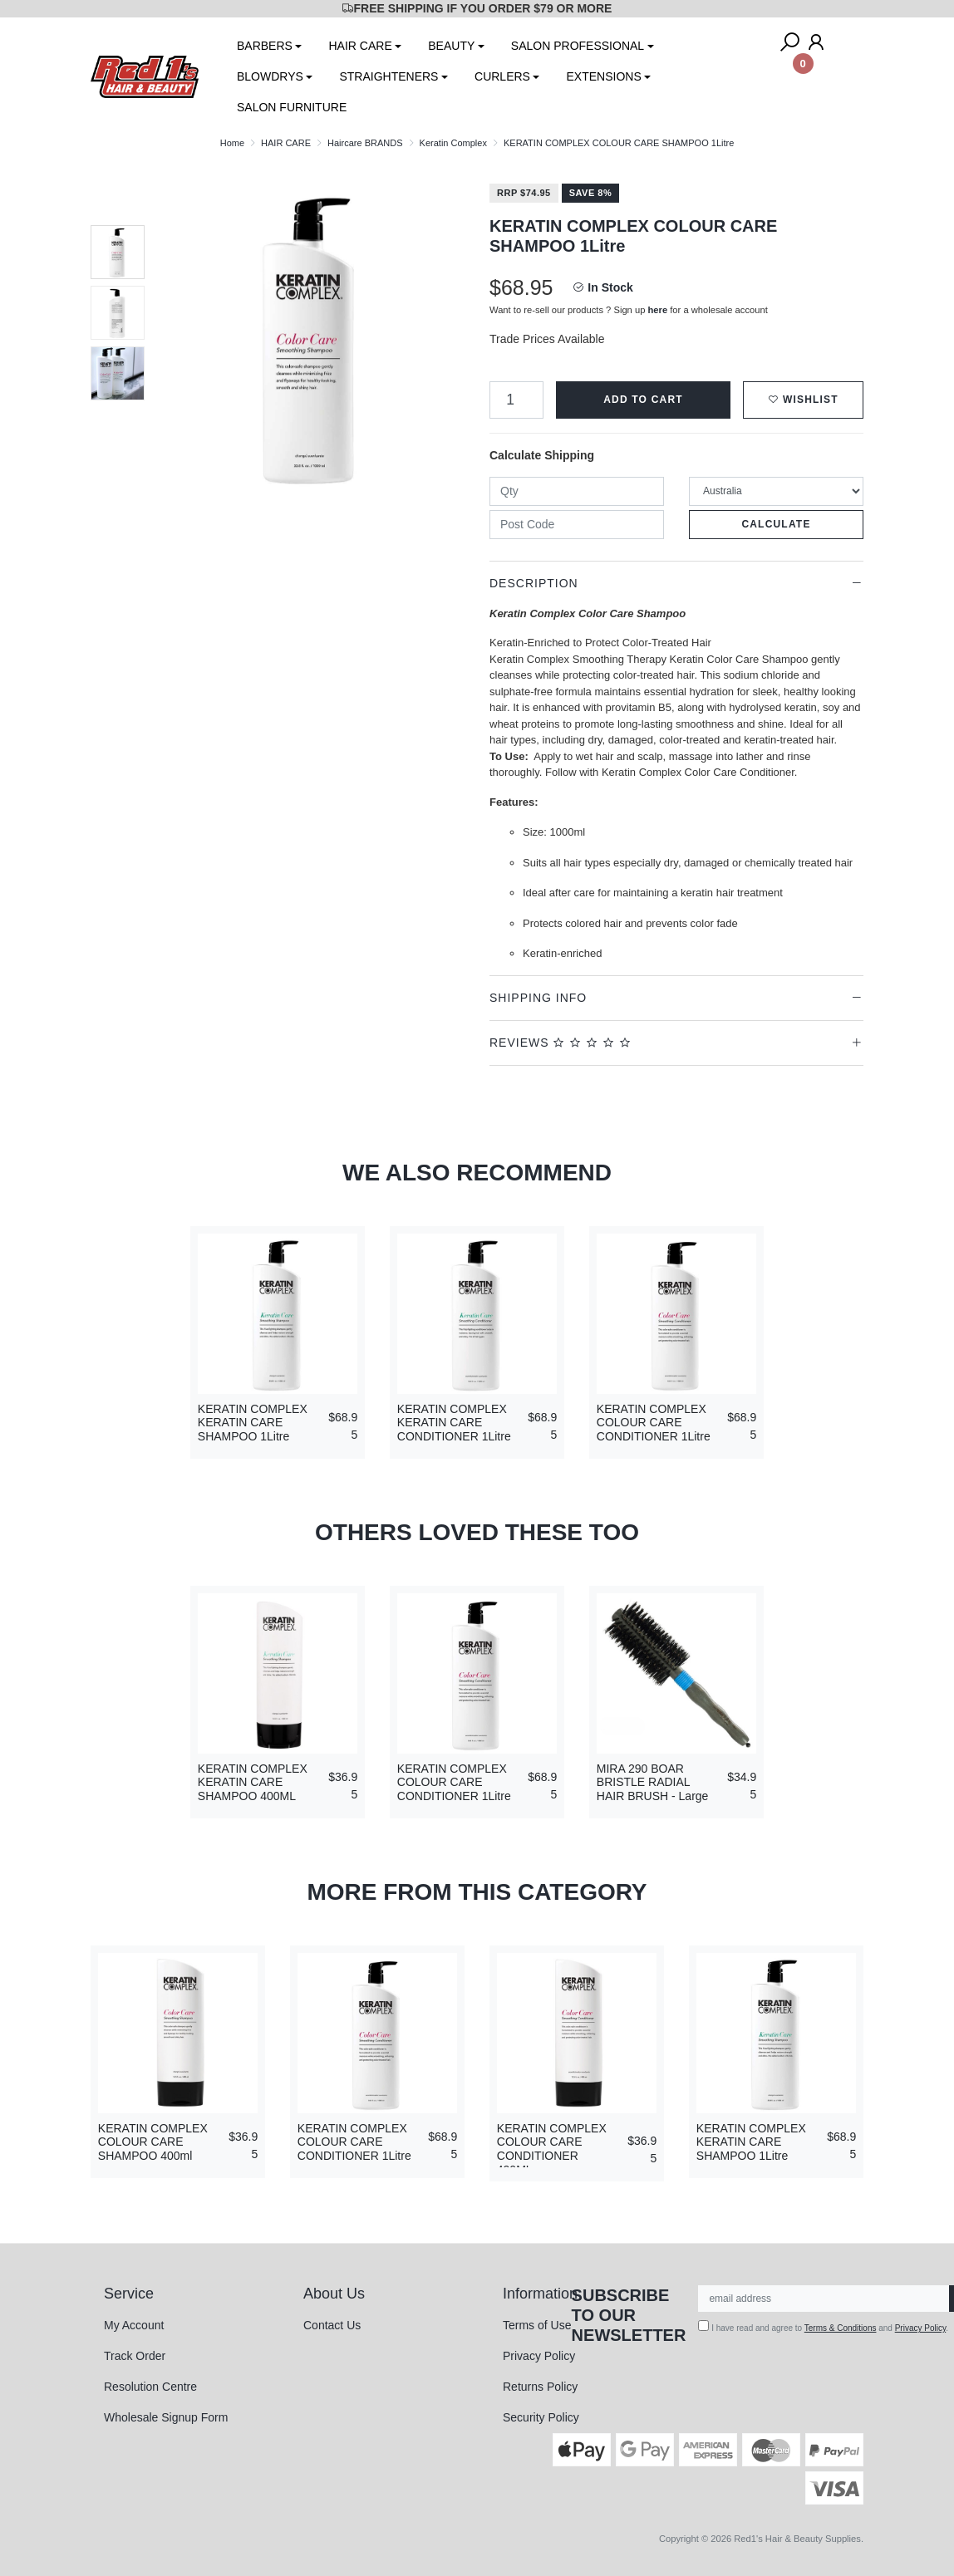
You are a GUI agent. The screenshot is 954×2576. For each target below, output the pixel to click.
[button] (803, 400)
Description (533, 583)
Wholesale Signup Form (166, 2417)
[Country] (776, 491)
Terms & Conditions (840, 2328)
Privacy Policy (539, 2356)
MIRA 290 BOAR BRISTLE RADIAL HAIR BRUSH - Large (653, 1782)
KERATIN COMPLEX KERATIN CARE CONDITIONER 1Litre (454, 1423)
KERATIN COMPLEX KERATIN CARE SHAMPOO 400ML (252, 1782)
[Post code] (576, 524)
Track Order (134, 2356)
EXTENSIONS (603, 76)
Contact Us (332, 2325)
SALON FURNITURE (292, 107)
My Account (134, 2325)
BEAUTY (451, 45)
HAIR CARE (359, 45)
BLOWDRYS (270, 76)
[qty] (576, 491)
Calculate (775, 524)
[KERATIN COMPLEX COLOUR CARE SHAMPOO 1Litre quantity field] (516, 400)
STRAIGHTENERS (388, 76)
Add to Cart (643, 399)
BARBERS (265, 45)
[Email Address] (824, 2298)
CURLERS (502, 76)
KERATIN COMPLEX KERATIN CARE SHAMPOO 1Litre (252, 1423)
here (658, 310)
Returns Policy (540, 2386)
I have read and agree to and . (823, 2326)
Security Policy (541, 2417)
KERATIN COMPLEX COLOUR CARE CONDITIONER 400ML (552, 2149)
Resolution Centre (150, 2386)
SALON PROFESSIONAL (577, 45)
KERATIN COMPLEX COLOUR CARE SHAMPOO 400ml (153, 2142)
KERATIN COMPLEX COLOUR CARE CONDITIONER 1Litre (654, 1423)
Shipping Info (538, 997)
